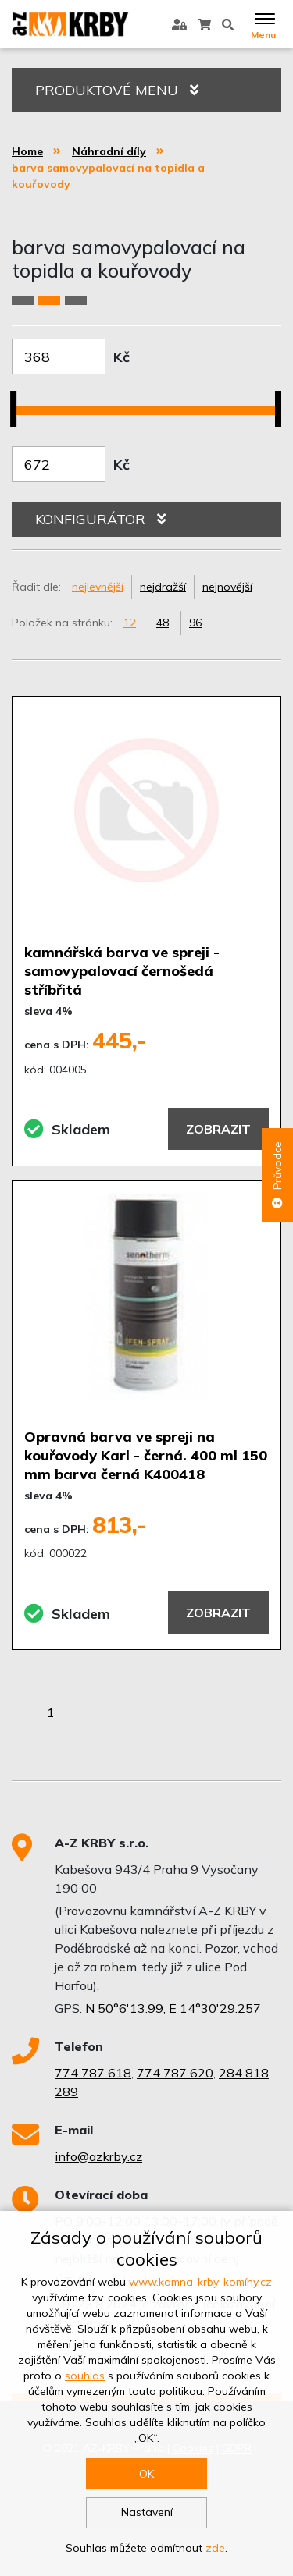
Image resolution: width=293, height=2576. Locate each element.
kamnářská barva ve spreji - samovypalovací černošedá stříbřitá (122, 971)
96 (195, 623)
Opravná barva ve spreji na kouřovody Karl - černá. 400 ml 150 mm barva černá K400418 (145, 1455)
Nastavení (147, 2512)
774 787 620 (175, 2073)
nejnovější (227, 587)
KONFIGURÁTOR (100, 519)
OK (146, 2474)
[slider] (18, 399)
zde (215, 2548)
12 (129, 623)
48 (162, 623)
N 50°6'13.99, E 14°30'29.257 (173, 2008)
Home (27, 151)
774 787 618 (93, 2073)
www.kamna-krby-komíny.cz (200, 2282)
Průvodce (277, 1174)
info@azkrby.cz (98, 2156)
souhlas (85, 2375)
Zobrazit (218, 1129)
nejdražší (163, 587)
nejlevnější (97, 587)
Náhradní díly (109, 151)
